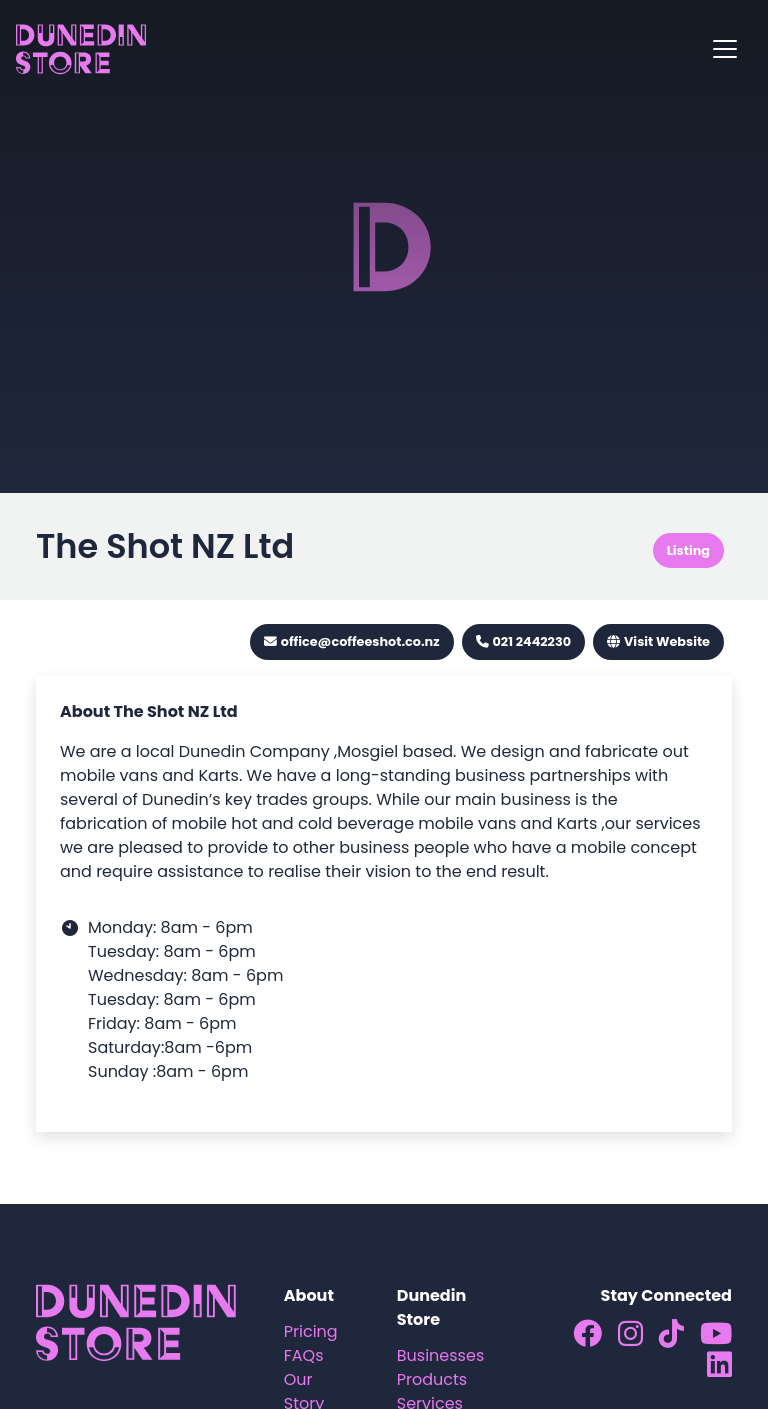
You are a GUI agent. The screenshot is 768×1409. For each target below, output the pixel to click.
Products (432, 1379)
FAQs (304, 1355)
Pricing (311, 1331)
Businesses (440, 1355)
